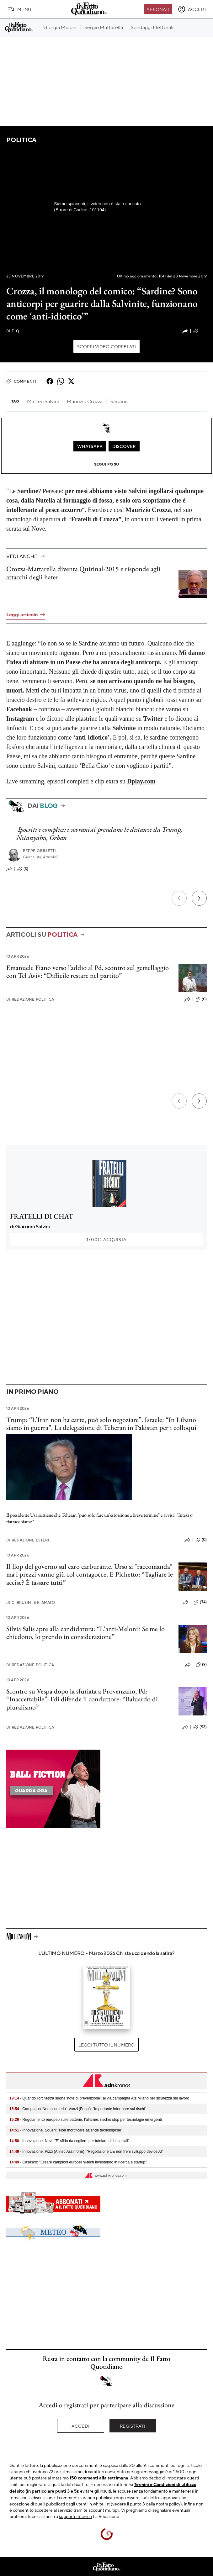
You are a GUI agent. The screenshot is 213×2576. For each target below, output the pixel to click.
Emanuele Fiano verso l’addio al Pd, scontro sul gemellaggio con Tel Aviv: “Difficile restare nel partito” (87, 971)
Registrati (132, 2426)
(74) (200, 1602)
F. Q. (13, 331)
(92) (200, 1727)
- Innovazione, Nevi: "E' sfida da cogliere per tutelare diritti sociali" (69, 2141)
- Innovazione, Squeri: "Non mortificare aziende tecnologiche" (65, 2130)
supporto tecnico (75, 2516)
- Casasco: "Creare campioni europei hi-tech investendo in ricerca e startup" (77, 2162)
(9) (201, 1664)
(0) (201, 999)
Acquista (106, 1239)
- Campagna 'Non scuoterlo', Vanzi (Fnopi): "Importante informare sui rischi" (77, 2109)
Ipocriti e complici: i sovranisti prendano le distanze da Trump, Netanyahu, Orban (99, 833)
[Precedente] (179, 898)
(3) (22, 869)
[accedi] (192, 9)
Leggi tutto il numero (106, 2044)
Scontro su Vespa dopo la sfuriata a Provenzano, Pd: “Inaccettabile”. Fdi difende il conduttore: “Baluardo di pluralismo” (82, 1699)
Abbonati (157, 9)
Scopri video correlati (106, 346)
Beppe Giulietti (39, 850)
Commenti (21, 381)
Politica (21, 140)
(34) (200, 331)
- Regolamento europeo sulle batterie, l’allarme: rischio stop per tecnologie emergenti (85, 2119)
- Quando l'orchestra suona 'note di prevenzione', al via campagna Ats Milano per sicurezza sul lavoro (99, 2098)
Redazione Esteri (27, 1540)
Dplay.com (141, 781)
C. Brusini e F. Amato (30, 1602)
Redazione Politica (30, 999)
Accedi (80, 2426)
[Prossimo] (199, 898)
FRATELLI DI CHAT (41, 1216)
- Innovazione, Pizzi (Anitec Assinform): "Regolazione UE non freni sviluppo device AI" (86, 2151)
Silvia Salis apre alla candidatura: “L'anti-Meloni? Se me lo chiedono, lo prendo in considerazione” (85, 1632)
